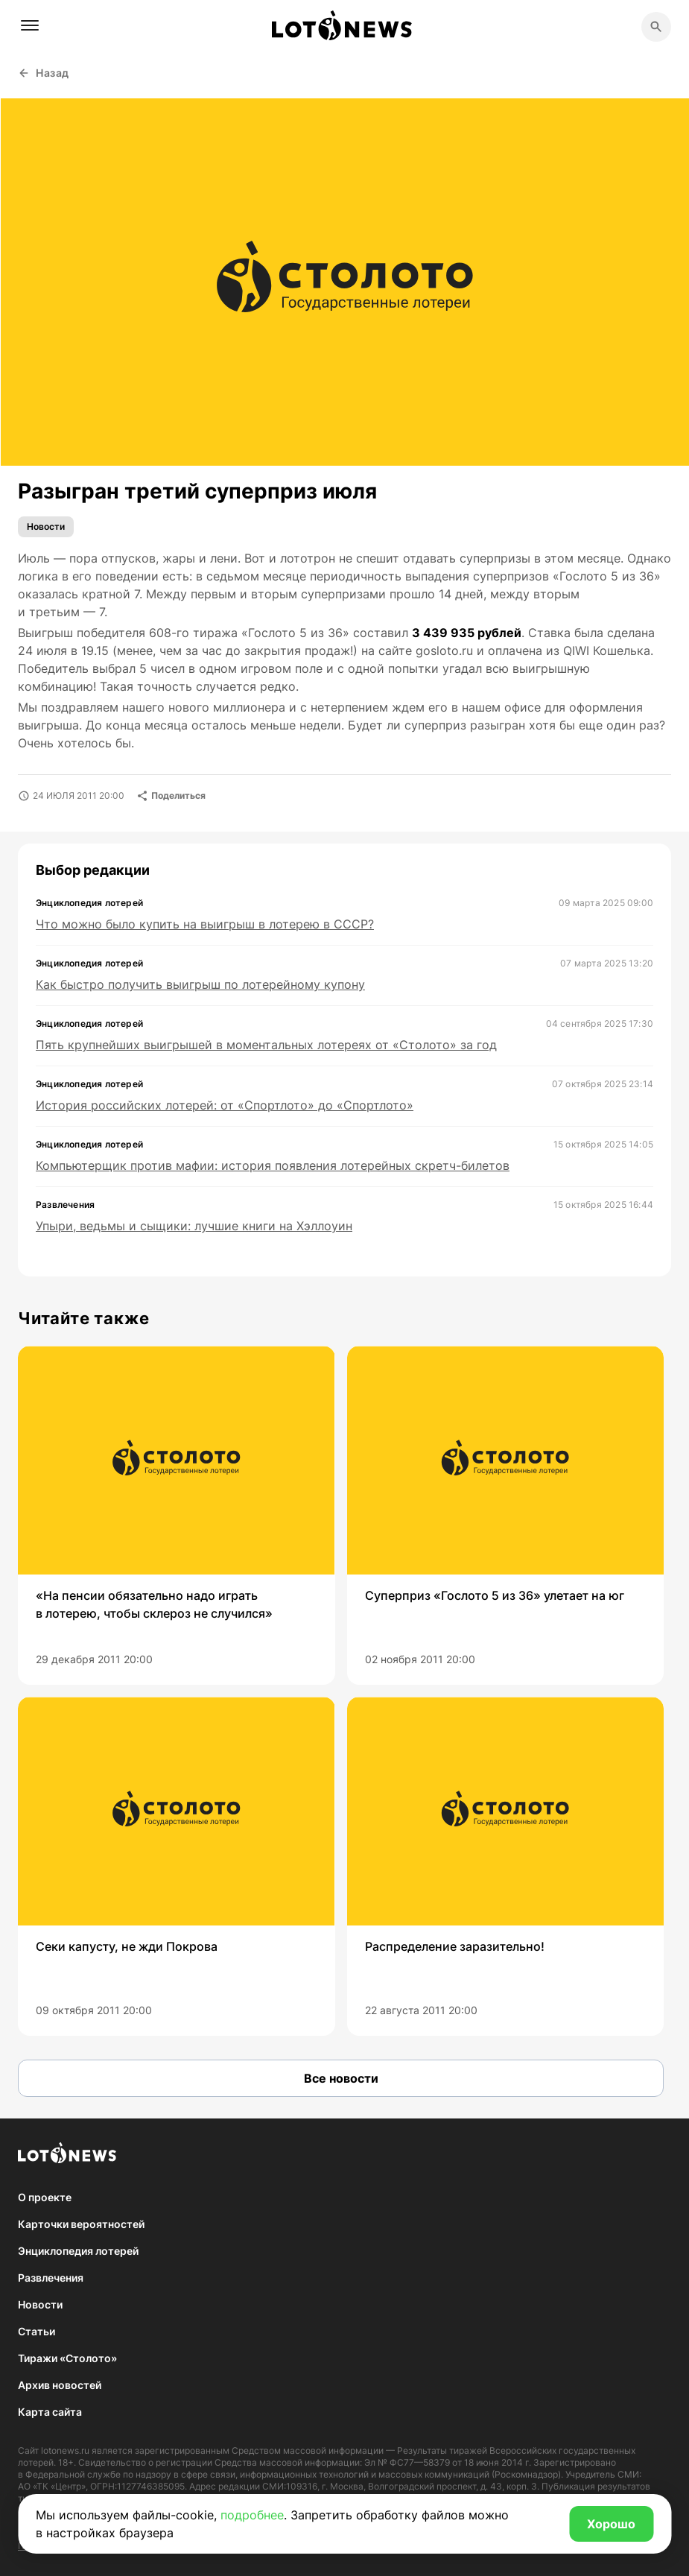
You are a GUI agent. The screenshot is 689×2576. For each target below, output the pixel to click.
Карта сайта (50, 2411)
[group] (176, 1515)
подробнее (252, 2514)
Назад (43, 72)
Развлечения (50, 2277)
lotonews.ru (65, 2450)
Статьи (36, 2331)
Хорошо (611, 2523)
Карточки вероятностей (81, 2224)
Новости (46, 526)
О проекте (45, 2197)
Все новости (341, 2078)
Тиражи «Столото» (67, 2358)
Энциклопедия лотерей (78, 2250)
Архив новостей (59, 2385)
